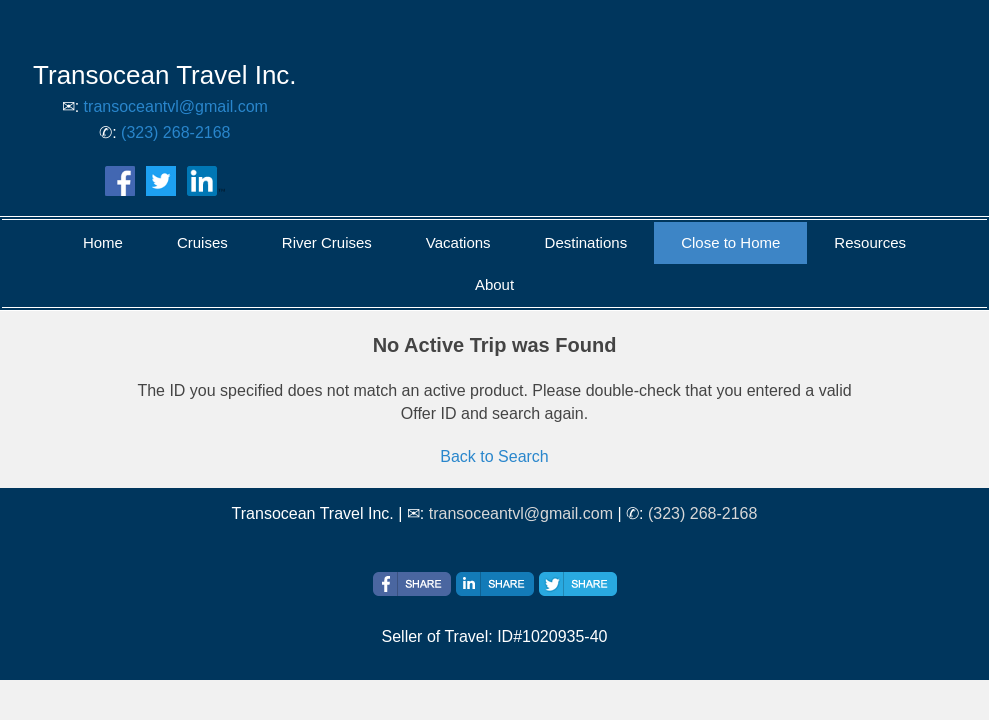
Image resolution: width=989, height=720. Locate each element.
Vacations (458, 242)
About (494, 284)
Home (103, 242)
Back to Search (494, 456)
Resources (870, 242)
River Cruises (327, 242)
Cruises (202, 242)
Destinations (586, 242)
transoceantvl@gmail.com (176, 106)
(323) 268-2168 (175, 132)
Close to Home (730, 242)
